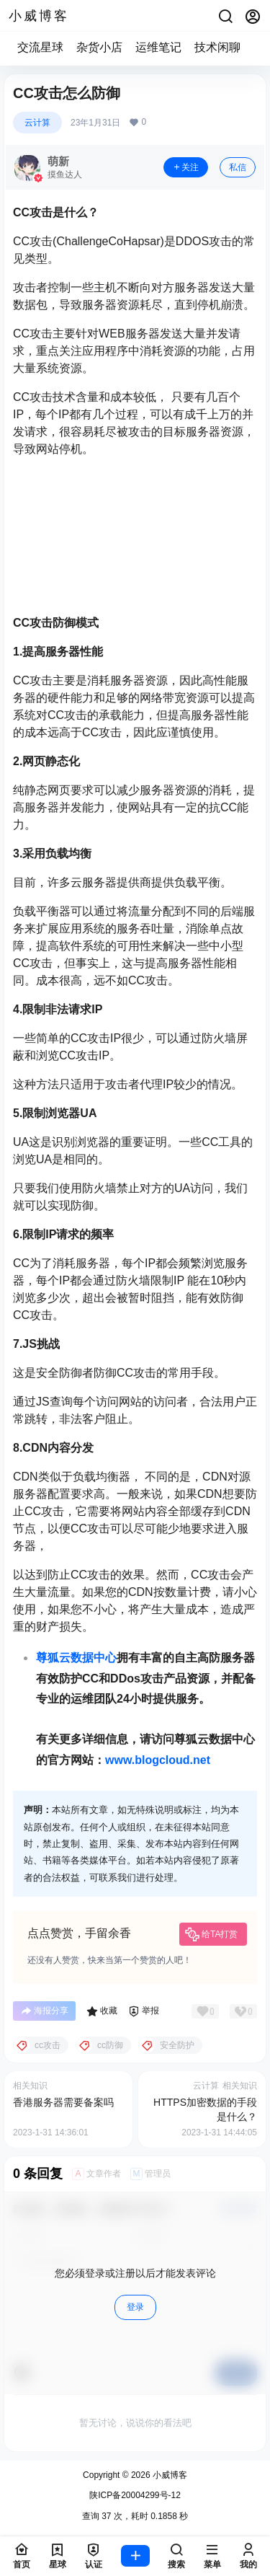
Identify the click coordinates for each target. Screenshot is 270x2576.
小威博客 (168, 2475)
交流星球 (40, 47)
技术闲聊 (217, 47)
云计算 (37, 123)
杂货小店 (99, 47)
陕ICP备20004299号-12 (135, 2495)
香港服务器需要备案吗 (63, 2102)
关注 (186, 167)
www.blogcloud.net (157, 1760)
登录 (135, 2307)
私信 (237, 167)
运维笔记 (158, 47)
